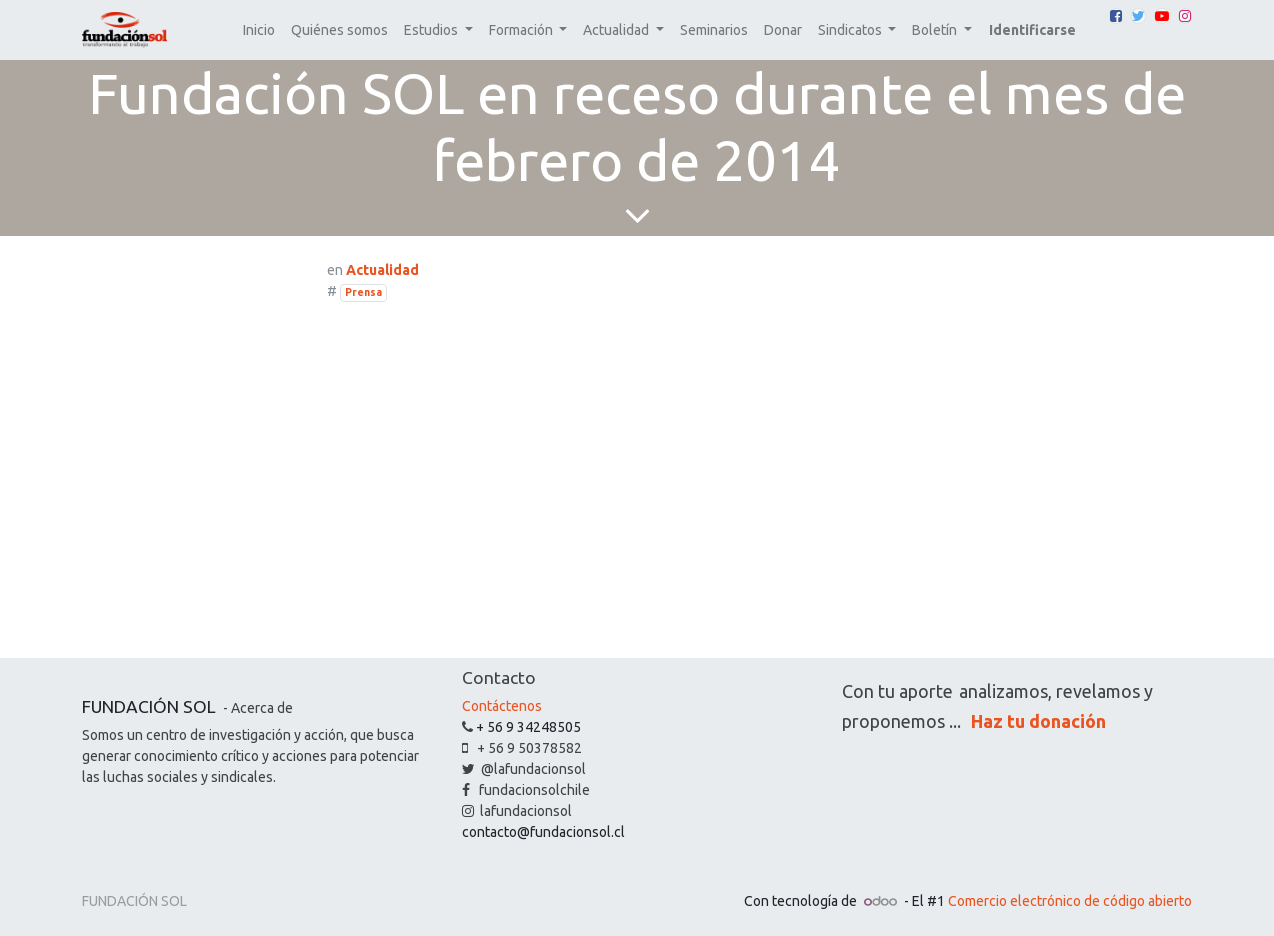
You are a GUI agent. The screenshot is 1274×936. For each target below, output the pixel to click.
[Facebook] (1116, 16)
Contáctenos (502, 706)
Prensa (363, 292)
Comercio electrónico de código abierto (1070, 901)
